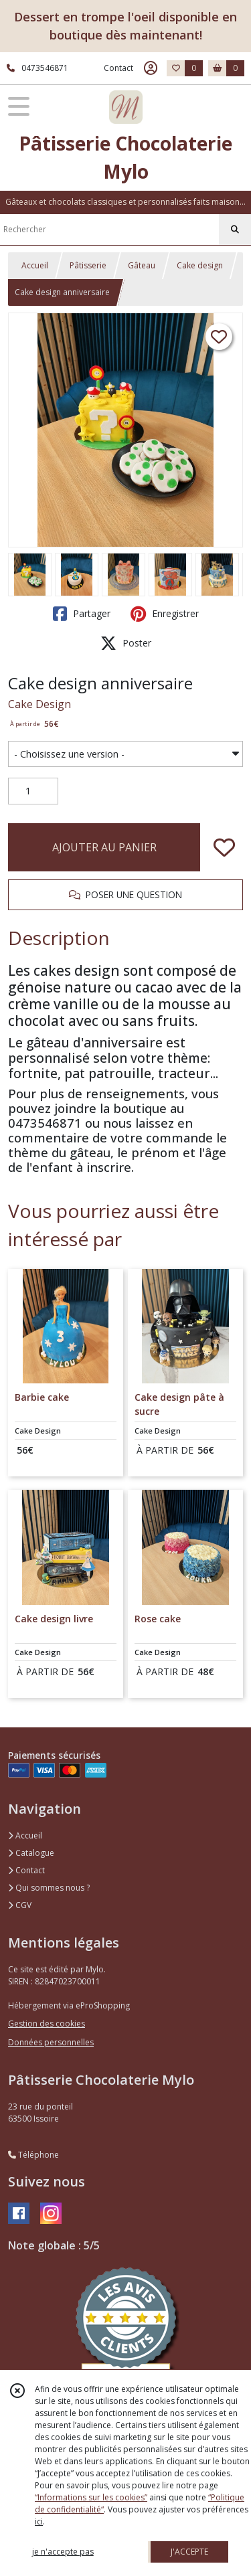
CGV (19, 1905)
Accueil (34, 265)
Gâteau (141, 265)
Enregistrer (165, 614)
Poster (125, 643)
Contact (118, 68)
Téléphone (33, 2154)
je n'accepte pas (63, 2551)
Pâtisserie (88, 265)
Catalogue (31, 1853)
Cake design (200, 265)
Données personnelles (51, 2042)
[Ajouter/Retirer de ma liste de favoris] (224, 847)
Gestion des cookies (46, 2023)
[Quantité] (33, 791)
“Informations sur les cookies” (91, 2497)
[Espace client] (151, 68)
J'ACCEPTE (189, 2551)
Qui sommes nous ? (49, 1887)
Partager (81, 614)
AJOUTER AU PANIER (104, 847)
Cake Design (39, 704)
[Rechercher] (235, 229)
